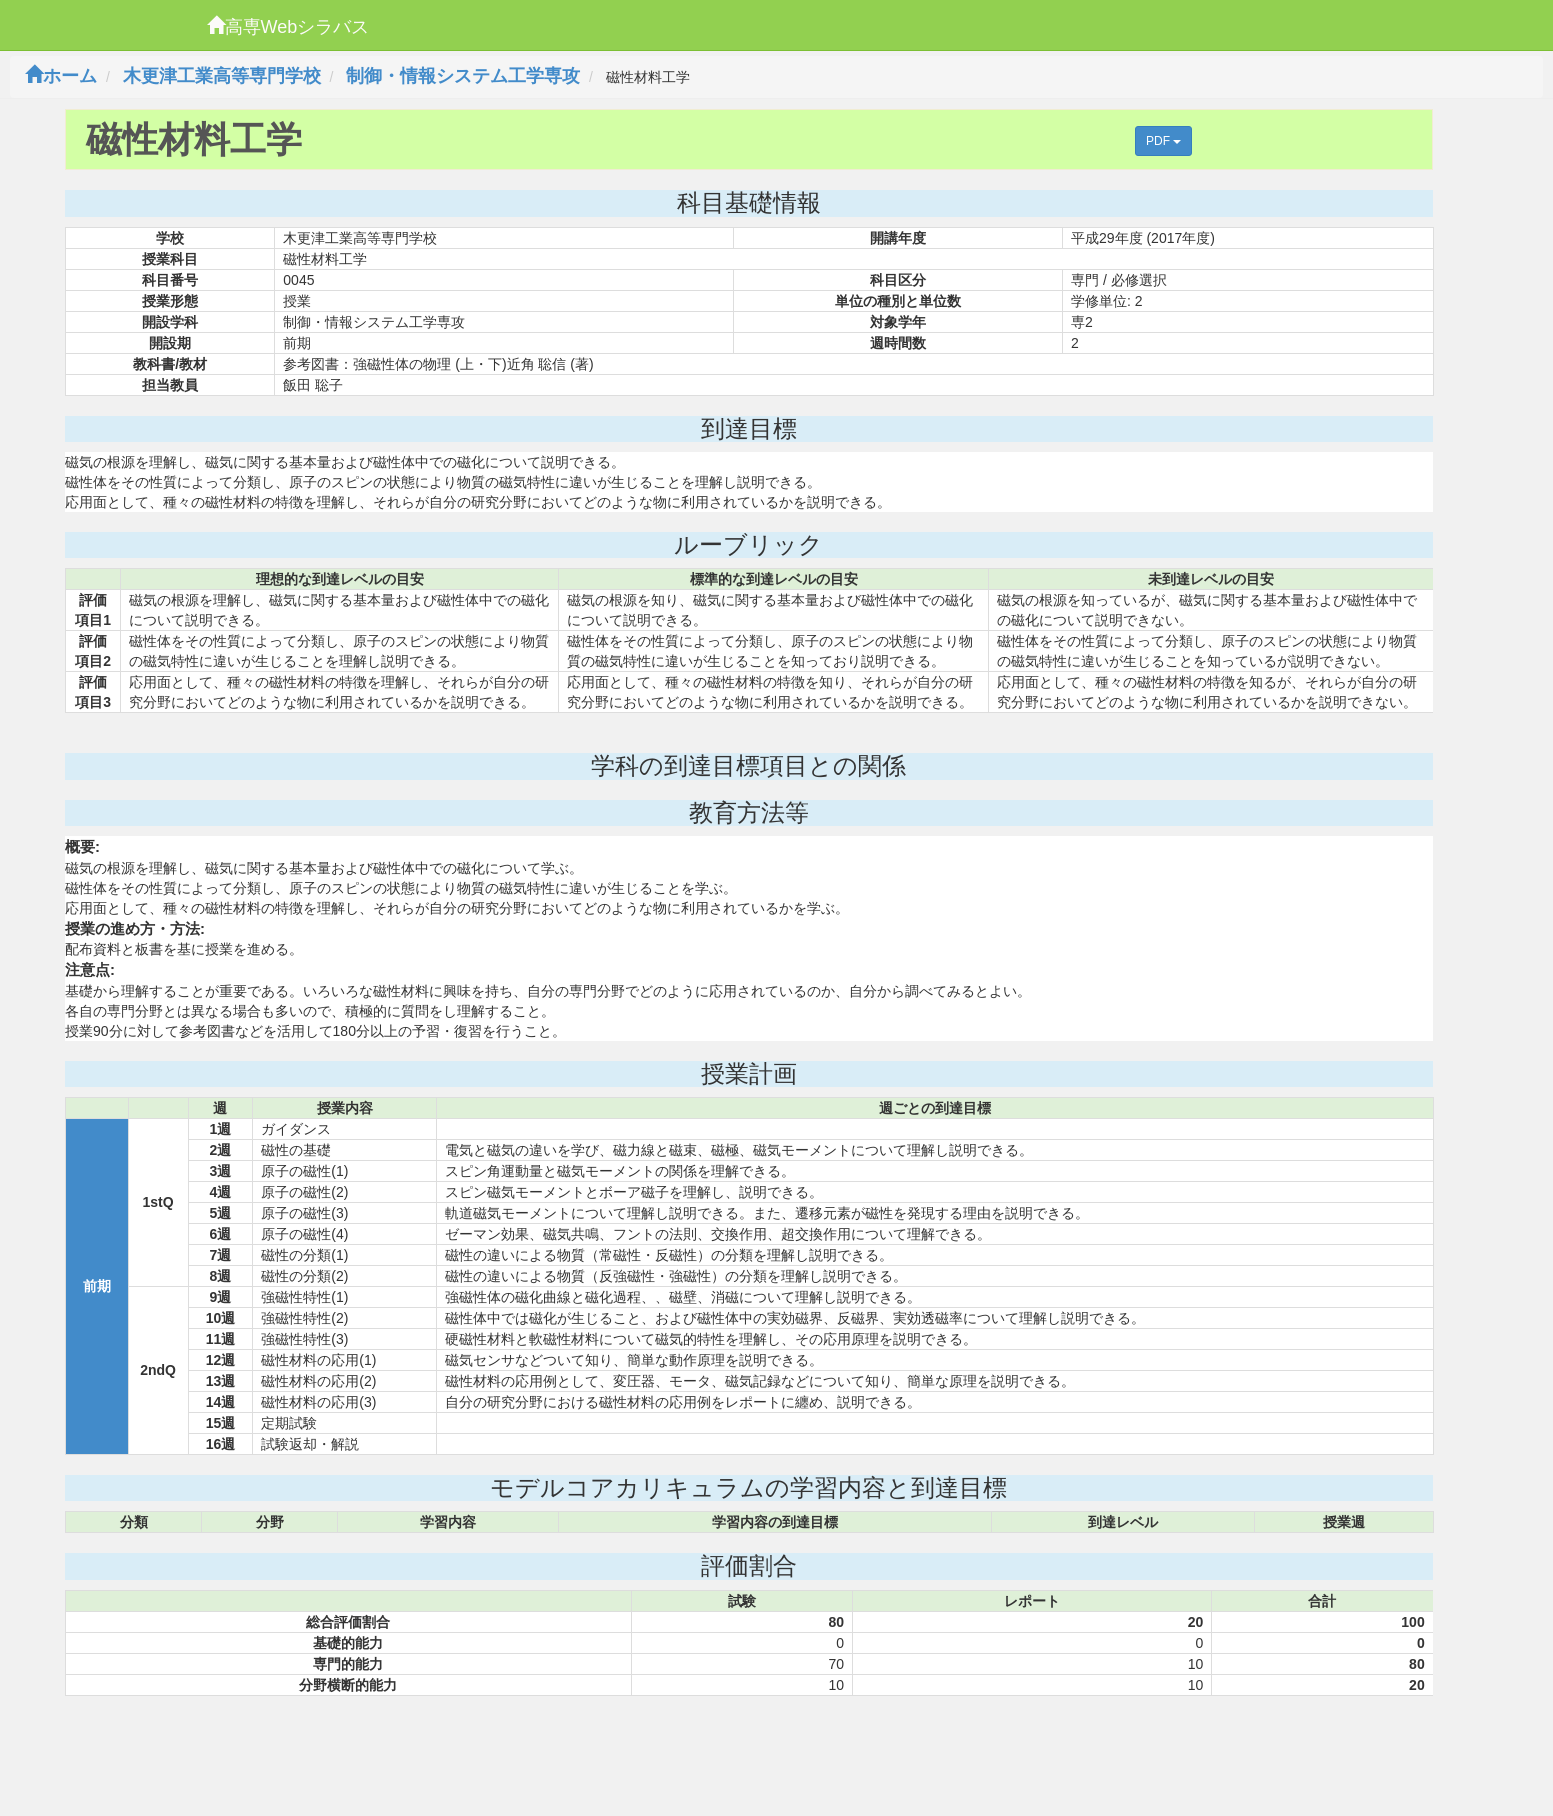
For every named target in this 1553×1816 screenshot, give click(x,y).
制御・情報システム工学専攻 (463, 76)
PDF (1163, 141)
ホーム (61, 76)
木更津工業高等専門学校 (222, 76)
